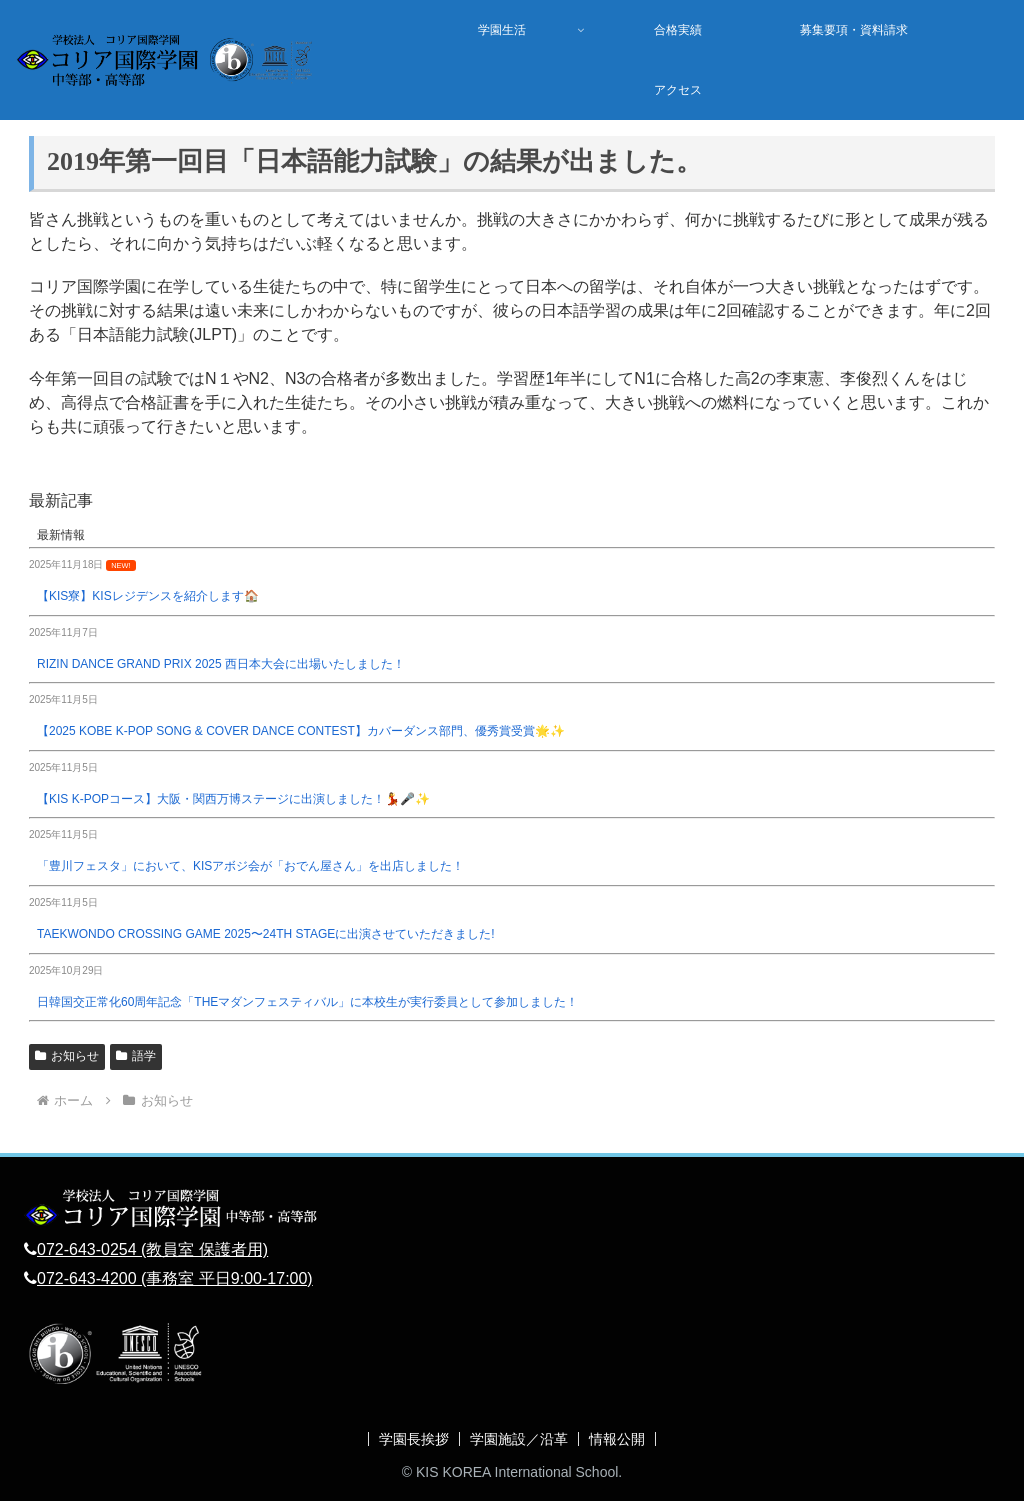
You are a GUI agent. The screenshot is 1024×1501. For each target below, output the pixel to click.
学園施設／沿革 (519, 1439)
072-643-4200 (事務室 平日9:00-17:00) (175, 1278)
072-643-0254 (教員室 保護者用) (152, 1249)
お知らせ (67, 1056)
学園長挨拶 (414, 1439)
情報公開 (617, 1439)
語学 (136, 1056)
